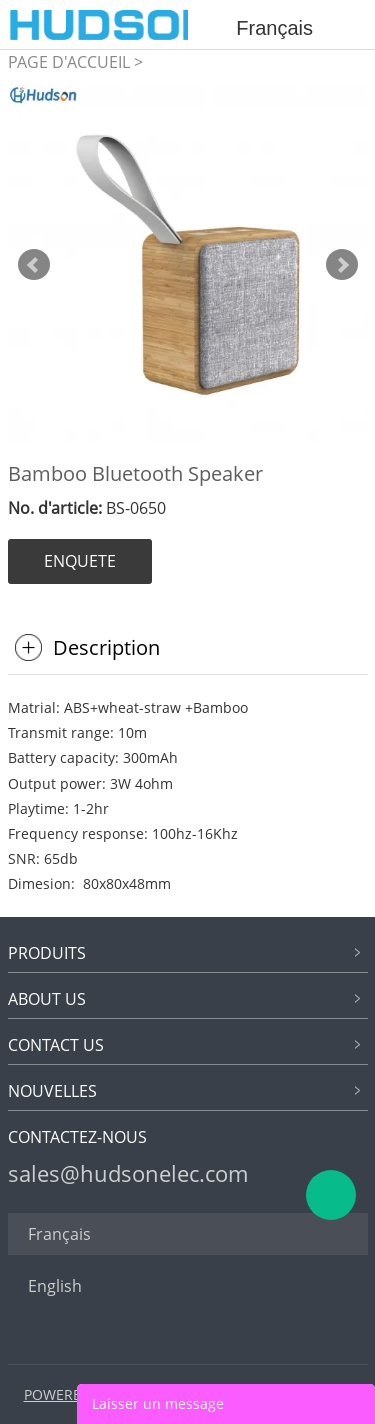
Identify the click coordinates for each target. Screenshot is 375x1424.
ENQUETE (80, 561)
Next (342, 265)
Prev (34, 265)
